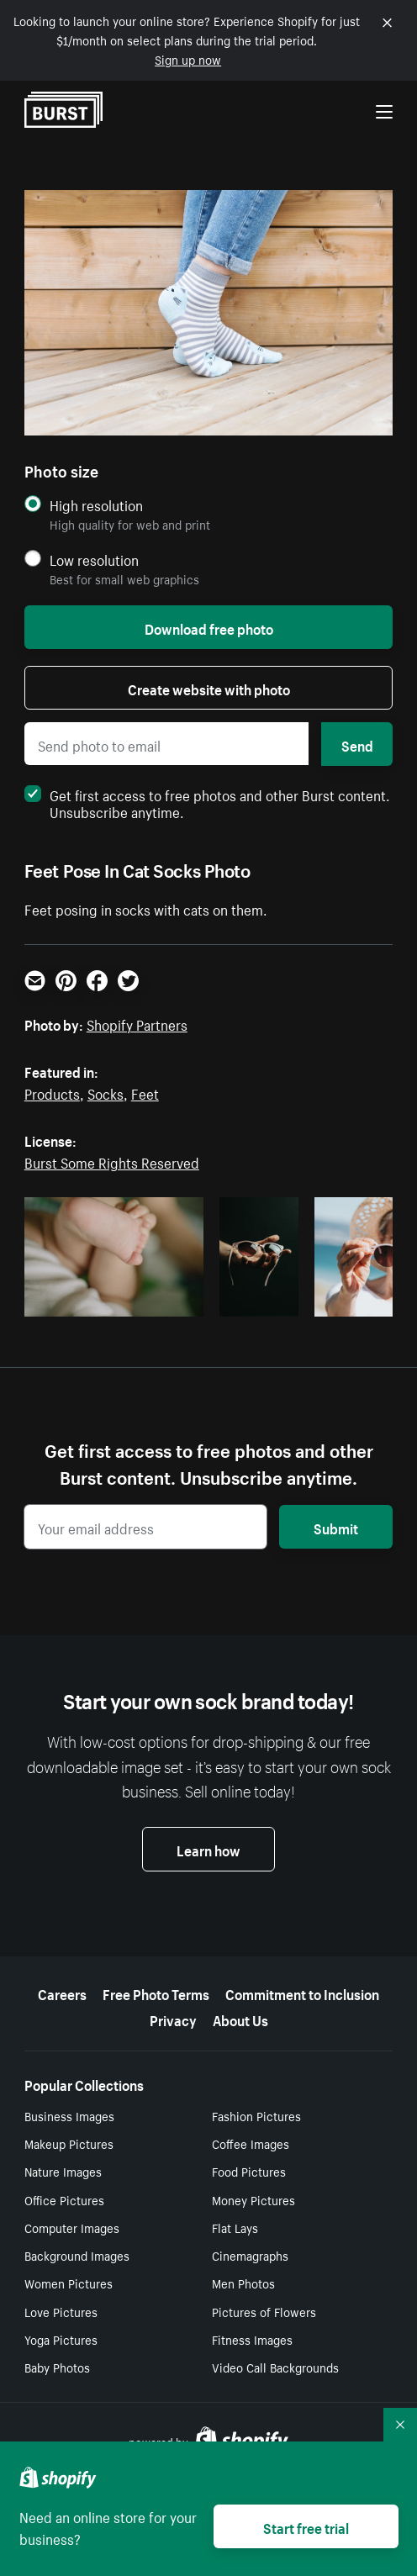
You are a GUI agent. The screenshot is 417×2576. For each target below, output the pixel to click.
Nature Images (63, 2171)
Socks (105, 1092)
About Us (240, 2019)
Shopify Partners (137, 1023)
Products (52, 1092)
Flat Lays (235, 2227)
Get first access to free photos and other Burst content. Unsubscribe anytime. (207, 802)
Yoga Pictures (61, 2339)
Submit (336, 1527)
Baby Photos (57, 2366)
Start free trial (306, 2526)
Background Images (76, 2255)
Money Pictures (253, 2199)
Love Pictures (61, 2311)
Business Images (69, 2115)
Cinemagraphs (250, 2255)
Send (357, 744)
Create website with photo (209, 688)
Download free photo (209, 627)
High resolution (96, 505)
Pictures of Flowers (264, 2311)
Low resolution (94, 559)
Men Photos (243, 2282)
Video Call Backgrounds (275, 2366)
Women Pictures (68, 2282)
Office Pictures (64, 2199)
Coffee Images (250, 2143)
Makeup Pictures (68, 2143)
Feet (145, 1092)
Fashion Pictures (256, 2115)
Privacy (173, 2019)
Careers (62, 1992)
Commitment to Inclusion (302, 1992)
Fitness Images (252, 2339)
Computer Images (71, 2227)
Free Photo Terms (156, 1992)
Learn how (208, 1849)
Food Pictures (249, 2171)
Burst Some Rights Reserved (111, 1161)
